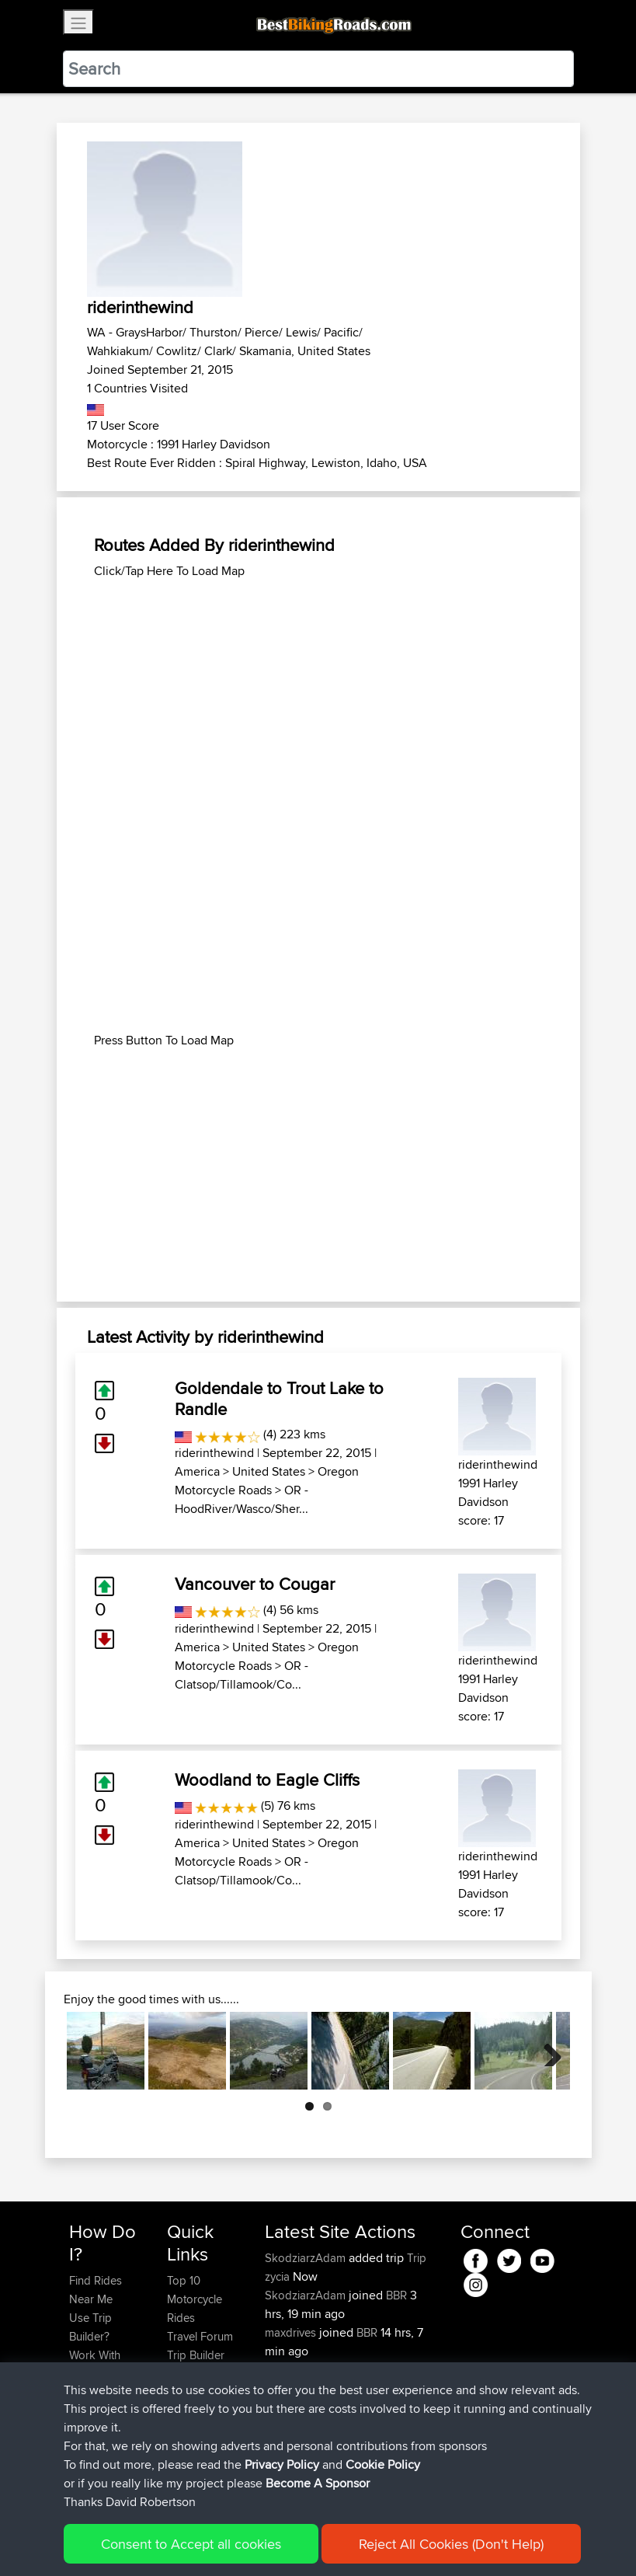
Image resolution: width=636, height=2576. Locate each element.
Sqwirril (285, 2370)
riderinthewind (214, 1453)
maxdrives (292, 2332)
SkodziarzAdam (307, 2258)
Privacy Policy (277, 2541)
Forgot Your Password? (99, 2401)
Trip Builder (195, 2355)
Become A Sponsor (95, 2438)
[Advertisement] (318, 689)
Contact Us (195, 2392)
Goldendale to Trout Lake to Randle (279, 1397)
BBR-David (293, 2407)
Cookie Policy (354, 2541)
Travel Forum (200, 2336)
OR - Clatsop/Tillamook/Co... (241, 1675)
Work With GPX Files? (96, 2364)
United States (268, 1471)
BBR (396, 2295)
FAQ (79, 2467)
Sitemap (214, 2541)
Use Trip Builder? (90, 2326)
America (197, 1471)
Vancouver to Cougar (255, 1583)
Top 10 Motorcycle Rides (194, 2299)
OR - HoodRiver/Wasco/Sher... (241, 1499)
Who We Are (198, 2373)
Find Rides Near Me (95, 2289)
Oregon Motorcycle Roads (267, 1480)
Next (546, 2050)
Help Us (187, 2411)
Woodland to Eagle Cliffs (267, 1779)
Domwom (291, 2444)
